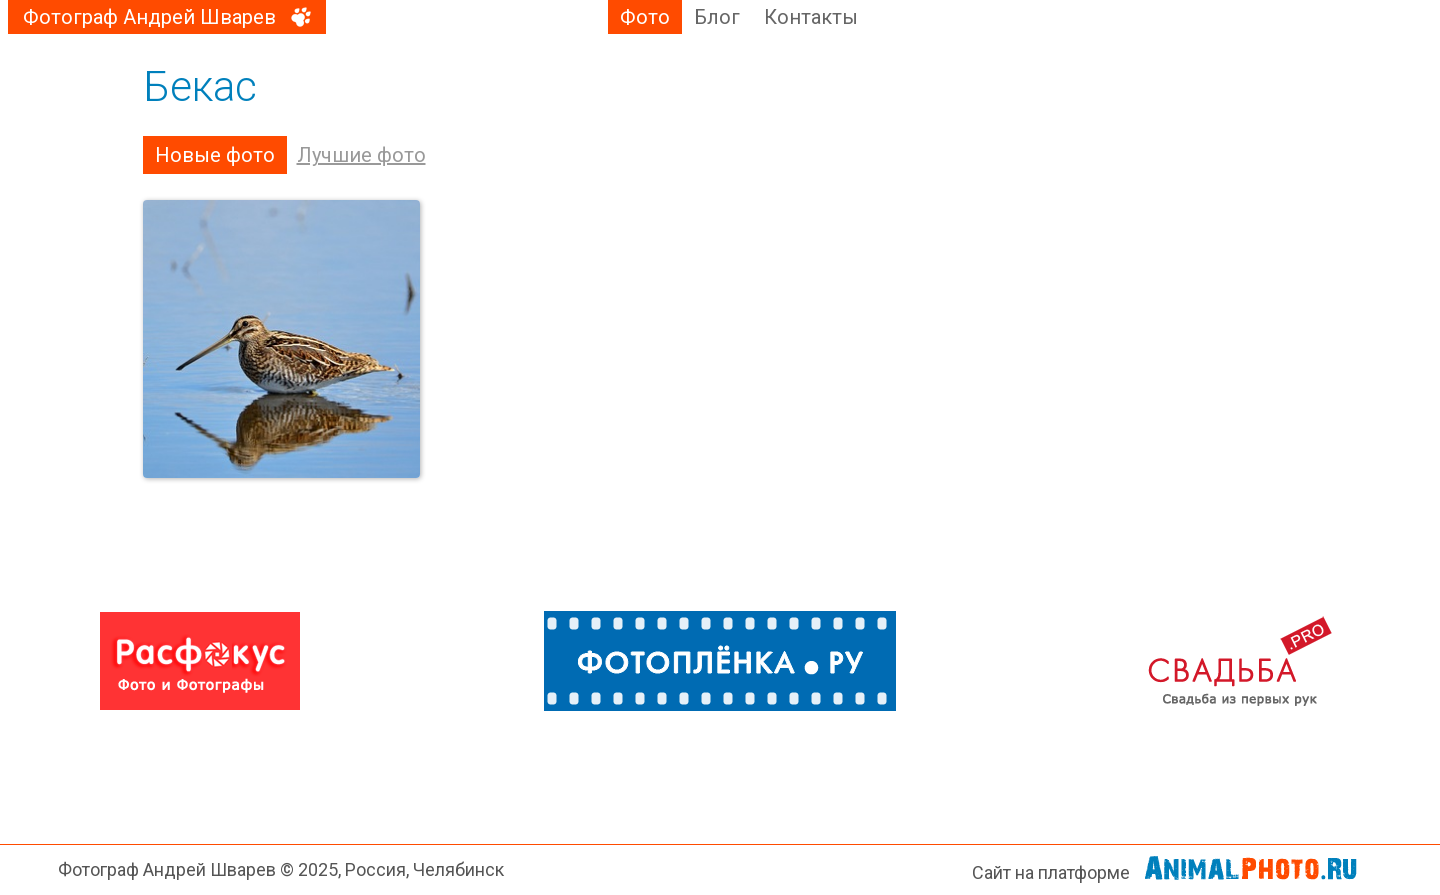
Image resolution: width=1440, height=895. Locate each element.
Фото (645, 17)
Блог (717, 17)
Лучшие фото (361, 155)
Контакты (811, 17)
